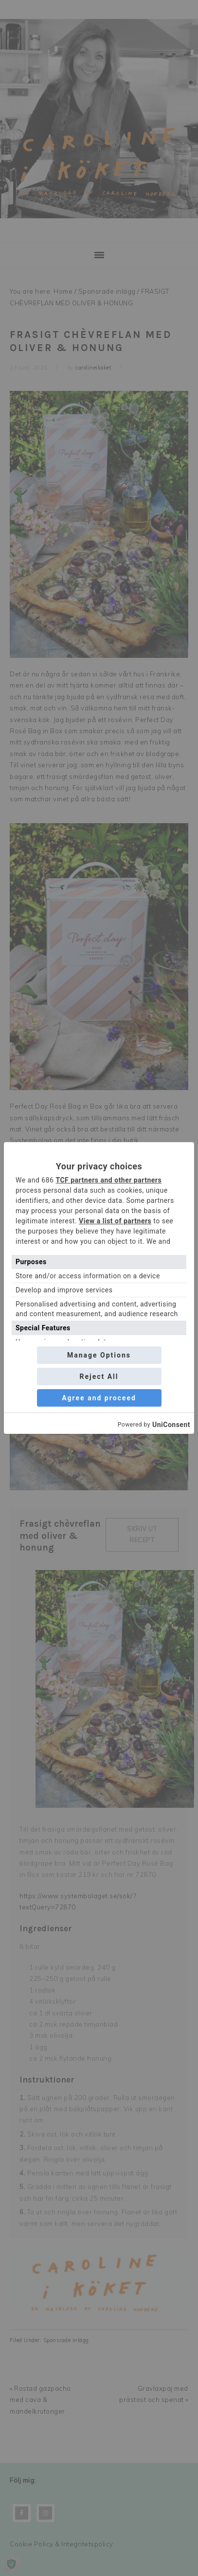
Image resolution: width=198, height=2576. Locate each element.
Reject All (98, 1376)
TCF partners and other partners (108, 1180)
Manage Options (99, 1355)
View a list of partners (115, 1221)
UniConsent (171, 1425)
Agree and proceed (99, 1398)
